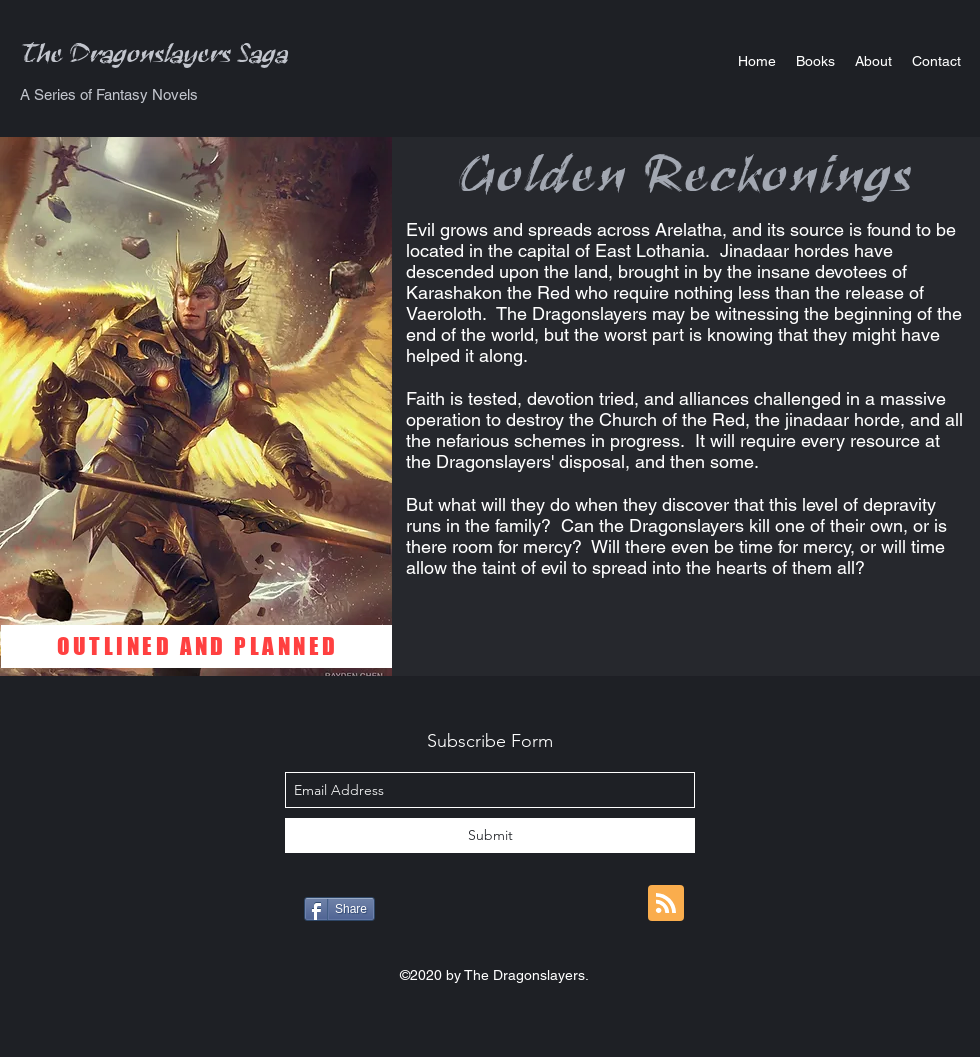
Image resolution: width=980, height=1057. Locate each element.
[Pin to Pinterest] (567, 911)
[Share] (339, 909)
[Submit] (490, 835)
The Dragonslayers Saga (154, 59)
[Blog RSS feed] (666, 904)
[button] (815, 61)
